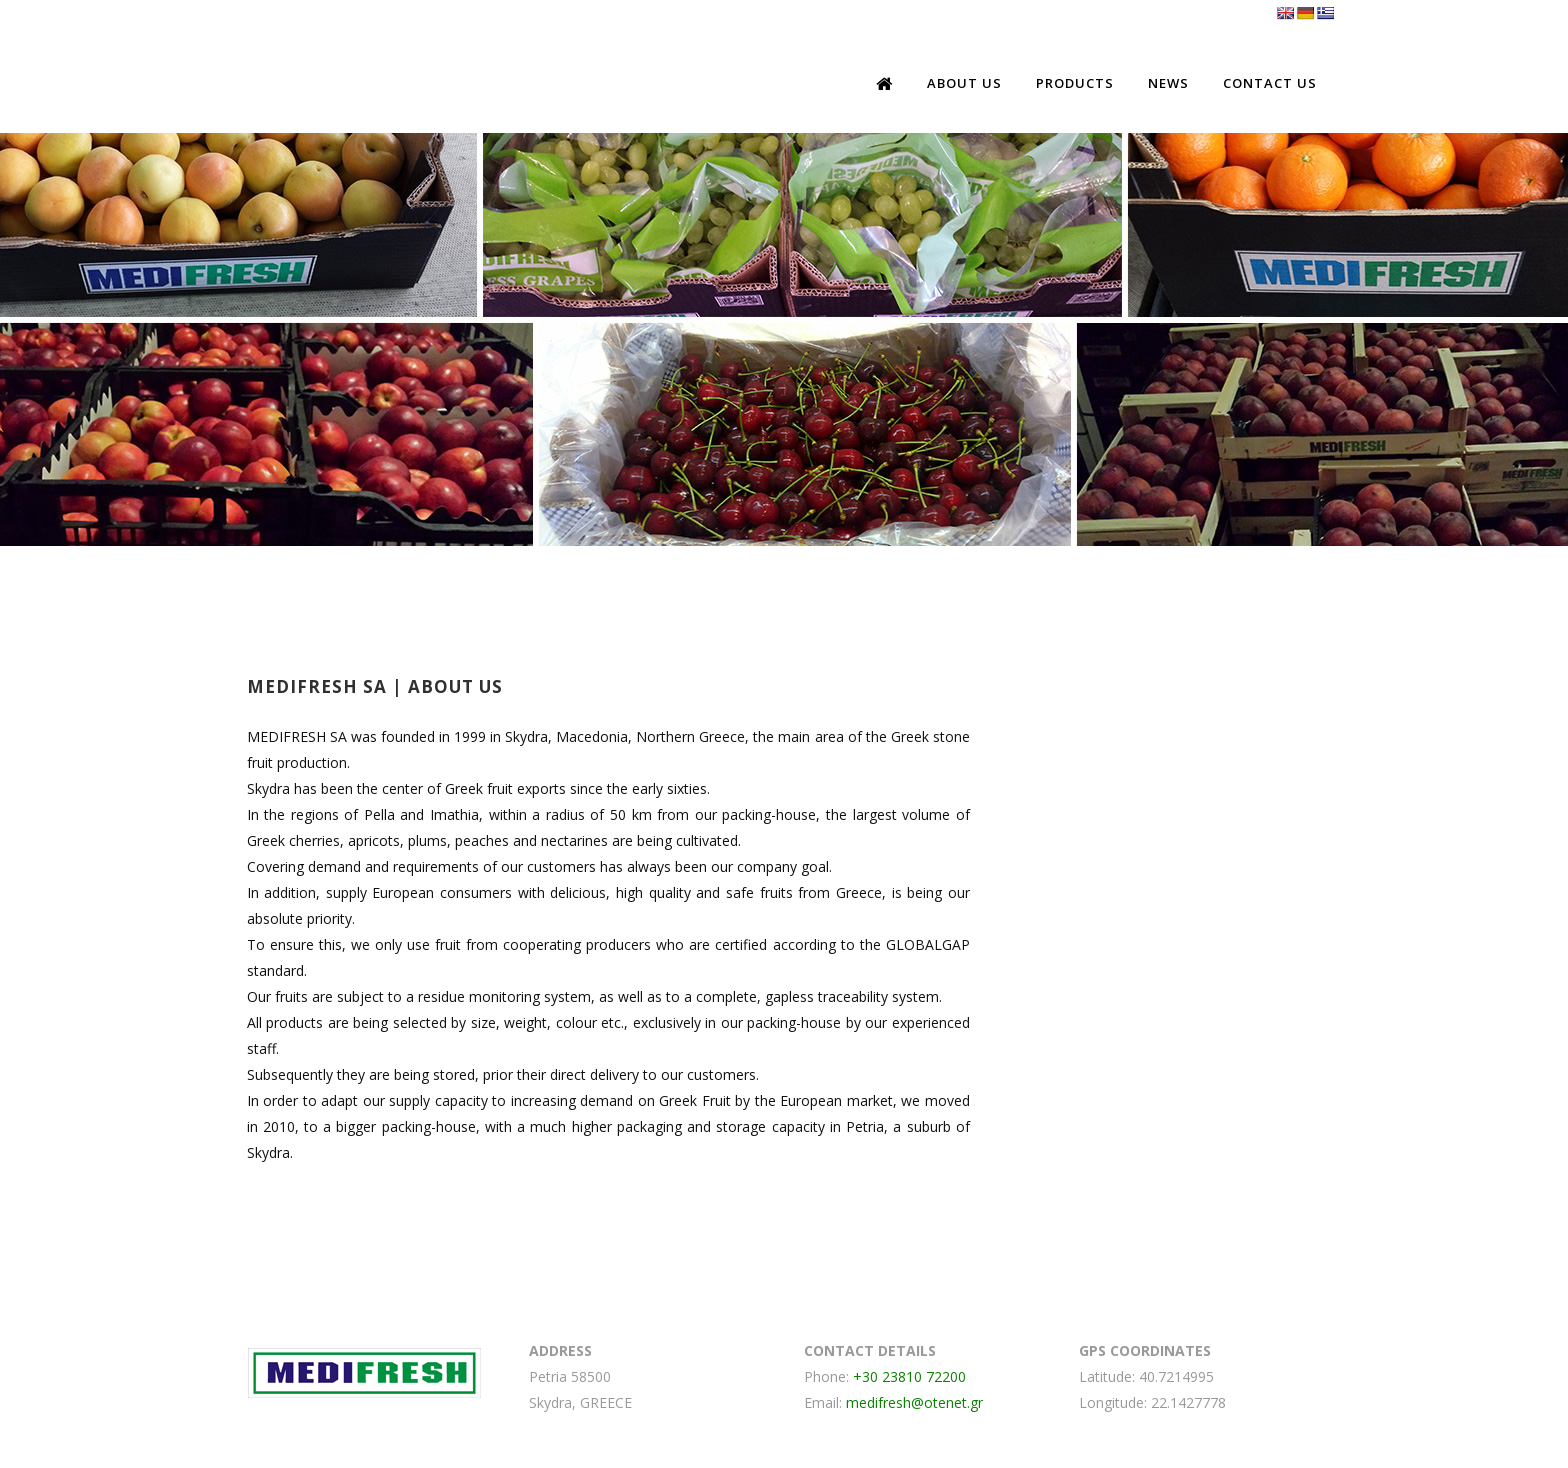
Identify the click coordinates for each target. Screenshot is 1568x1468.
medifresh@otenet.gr (914, 1402)
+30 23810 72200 (909, 1376)
